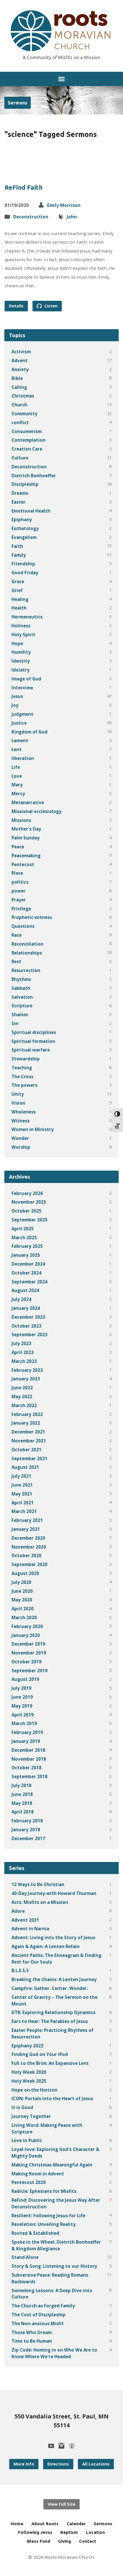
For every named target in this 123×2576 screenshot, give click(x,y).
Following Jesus (35, 2532)
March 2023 (24, 1361)
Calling (19, 387)
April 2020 (22, 1608)
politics (19, 882)
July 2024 (21, 1299)
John (72, 217)
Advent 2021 (25, 1920)
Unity (17, 1094)
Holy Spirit (23, 634)
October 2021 (26, 1449)
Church (19, 405)
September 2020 (29, 1564)
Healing (19, 599)
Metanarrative (27, 802)
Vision (18, 1103)
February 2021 (27, 1520)
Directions (58, 2464)
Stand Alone (25, 2257)
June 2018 (22, 1794)
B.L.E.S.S (20, 1970)
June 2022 (22, 1387)
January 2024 (25, 1308)
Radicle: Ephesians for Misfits (43, 2191)
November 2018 (28, 1759)
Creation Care (26, 449)
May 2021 (21, 1494)
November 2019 (28, 1653)
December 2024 (28, 1264)
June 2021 (22, 1485)
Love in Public (26, 2140)
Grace (17, 581)
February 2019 (27, 1732)
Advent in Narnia (30, 1928)
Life (15, 767)
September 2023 (29, 1334)
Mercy (18, 793)
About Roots (45, 2523)
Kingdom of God (29, 732)
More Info (24, 2464)
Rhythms (21, 979)
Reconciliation (27, 944)
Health (18, 608)
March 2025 (24, 1237)
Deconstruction (30, 217)
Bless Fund (38, 2541)
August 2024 (25, 1290)
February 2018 (27, 1821)
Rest (16, 961)
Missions (21, 820)
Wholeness (23, 1112)
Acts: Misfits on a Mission (39, 1902)
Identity (20, 661)
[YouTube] (51, 2446)
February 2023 (27, 1370)
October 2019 (26, 1662)
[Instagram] (61, 2446)
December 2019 (28, 1644)
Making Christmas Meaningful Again (51, 2165)
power (18, 891)
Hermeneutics (27, 617)
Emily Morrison (63, 205)
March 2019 (24, 1723)
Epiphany (21, 519)
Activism (21, 351)
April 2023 (22, 1352)
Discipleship (25, 484)
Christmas (22, 396)
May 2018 (21, 1803)
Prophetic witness (31, 917)
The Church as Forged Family (43, 2306)
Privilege (21, 908)
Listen (47, 306)
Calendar (76, 2523)
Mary (17, 784)
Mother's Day (26, 829)
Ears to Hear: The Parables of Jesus (49, 2021)
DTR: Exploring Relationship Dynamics (53, 2012)
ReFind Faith (24, 187)
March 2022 (24, 1405)
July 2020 (21, 1582)
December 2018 (28, 1750)
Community (24, 413)
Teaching (21, 1067)
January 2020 (25, 1635)
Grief (17, 590)
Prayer (18, 900)
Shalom (19, 1014)
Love (16, 776)
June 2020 (22, 1591)
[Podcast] (72, 2446)
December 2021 (28, 1432)
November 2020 (28, 1547)
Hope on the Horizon (34, 2090)
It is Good (22, 2107)
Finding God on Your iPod (39, 2054)
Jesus (17, 696)
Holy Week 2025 (28, 2081)
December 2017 (28, 1838)
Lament (19, 740)
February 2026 (27, 1193)
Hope (17, 643)
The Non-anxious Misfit (37, 2323)
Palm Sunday (25, 838)
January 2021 (25, 1529)
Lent (16, 749)
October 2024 (26, 1273)
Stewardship (25, 1059)
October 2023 (26, 1326)
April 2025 (22, 1228)
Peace (17, 846)
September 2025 (29, 1220)
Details (16, 306)
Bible (17, 378)
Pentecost (22, 864)
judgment (22, 714)
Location (95, 2532)
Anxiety (20, 369)
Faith (17, 546)
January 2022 (25, 1423)
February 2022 (27, 1414)
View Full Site (61, 2504)
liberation (22, 758)
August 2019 (25, 1679)
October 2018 (26, 1767)
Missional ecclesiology (36, 811)
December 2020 (28, 1538)
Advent (19, 360)
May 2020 (21, 1600)
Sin (14, 1023)
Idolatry (20, 670)
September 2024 (29, 1282)
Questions (22, 926)
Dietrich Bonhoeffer (33, 475)
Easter (18, 502)
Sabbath (20, 988)
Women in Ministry (32, 1129)
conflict (20, 422)
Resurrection (25, 970)
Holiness (20, 626)
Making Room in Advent (37, 2174)
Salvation (22, 997)
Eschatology (25, 528)
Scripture (21, 1005)
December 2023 (28, 1317)
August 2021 (25, 1467)
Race (16, 935)
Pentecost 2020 (28, 2182)
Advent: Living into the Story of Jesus (53, 1937)
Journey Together (31, 2116)
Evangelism (23, 537)
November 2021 (28, 1441)
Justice (19, 723)
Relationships (26, 953)
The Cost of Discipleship (38, 2314)
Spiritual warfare (30, 1050)
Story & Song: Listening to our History (54, 2266)
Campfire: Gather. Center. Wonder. (49, 1988)
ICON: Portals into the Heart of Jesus (52, 2098)
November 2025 (28, 1202)
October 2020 (26, 1555)
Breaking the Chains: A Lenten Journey (54, 1979)
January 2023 (25, 1379)
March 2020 (24, 1617)
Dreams (19, 493)
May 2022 (21, 1396)
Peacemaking (26, 855)
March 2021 (24, 1511)
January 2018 (25, 1829)
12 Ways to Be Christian (37, 1884)
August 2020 (25, 1573)
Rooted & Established (35, 2233)
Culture (19, 458)
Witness (20, 1121)
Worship (20, 1147)
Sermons (17, 102)
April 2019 (22, 1715)
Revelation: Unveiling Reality (43, 2224)
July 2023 (21, 1343)
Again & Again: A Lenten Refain (45, 1946)
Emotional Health (30, 511)
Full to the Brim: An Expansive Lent (50, 2063)
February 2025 (27, 1246)
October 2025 (26, 1211)
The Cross (22, 1076)
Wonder (20, 1138)
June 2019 (22, 1697)
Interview (22, 687)
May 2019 (21, 1706)
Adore (18, 1911)
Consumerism (26, 431)
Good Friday (24, 572)
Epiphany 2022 (27, 2046)
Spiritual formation (33, 1041)
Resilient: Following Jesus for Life (48, 2215)
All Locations (95, 2464)
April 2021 (22, 1503)
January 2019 (25, 1741)
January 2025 (25, 1255)
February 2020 (27, 1626)
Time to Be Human (31, 2341)
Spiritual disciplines (33, 1032)
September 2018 (29, 1776)
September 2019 (29, 1670)
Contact (87, 2541)
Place (17, 873)
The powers (24, 1085)
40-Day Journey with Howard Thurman (53, 1893)
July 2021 (21, 1476)
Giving (64, 2541)
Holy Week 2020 (28, 2072)
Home (17, 2523)
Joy (14, 705)
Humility (21, 652)
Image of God (26, 679)
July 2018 (21, 1785)
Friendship (23, 564)
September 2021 (29, 1458)
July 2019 (21, 1688)
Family (18, 555)
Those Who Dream (31, 2332)
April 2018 (22, 1812)
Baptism (69, 2532)
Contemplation (28, 440)
